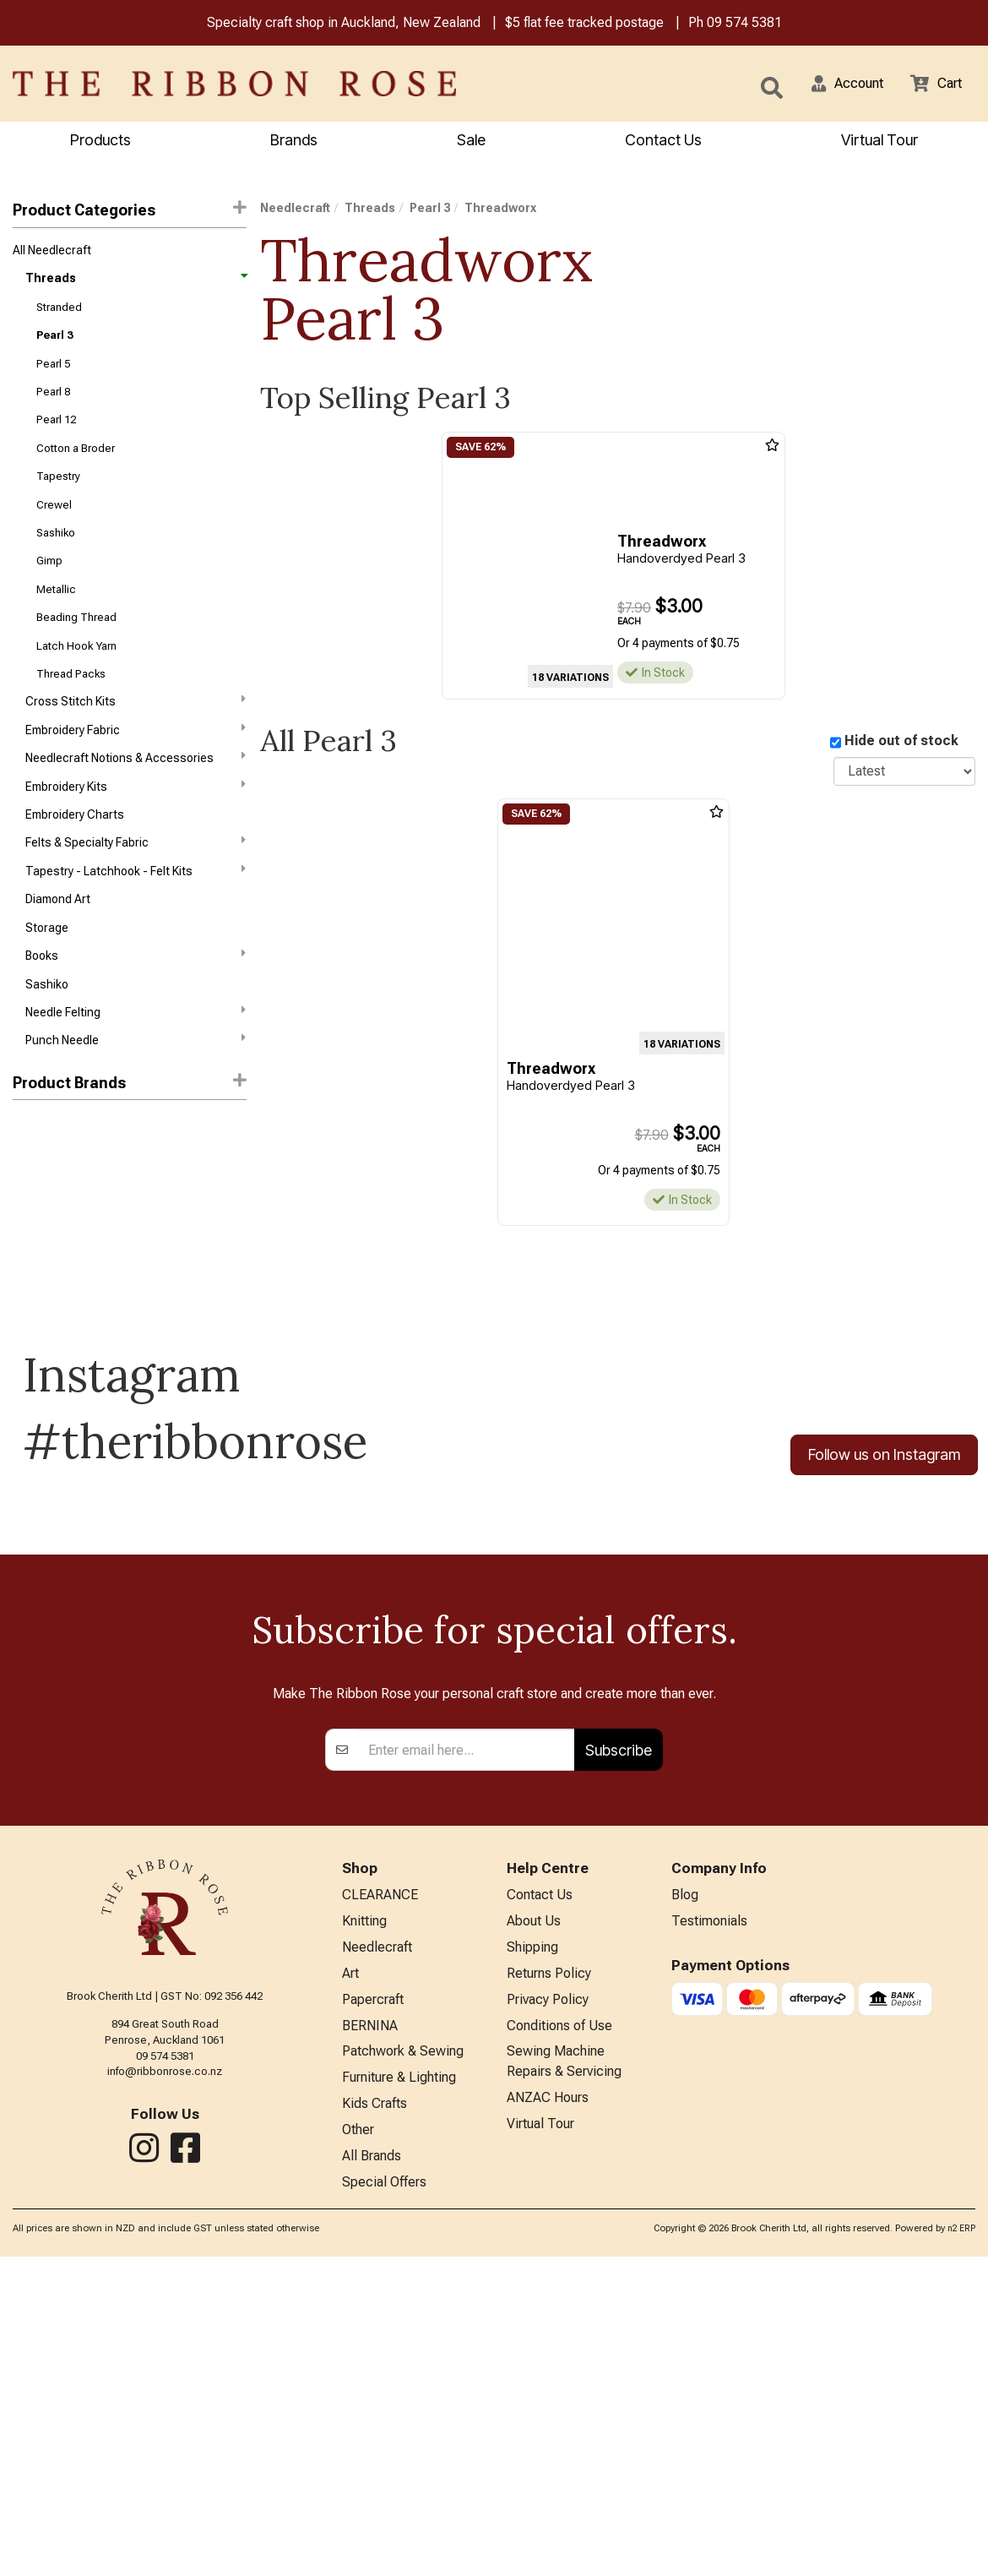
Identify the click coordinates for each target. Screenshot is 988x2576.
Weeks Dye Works (60, 1185)
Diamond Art (57, 947)
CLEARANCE (380, 2196)
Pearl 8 (53, 405)
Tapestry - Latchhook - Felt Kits (135, 916)
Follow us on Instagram (884, 1513)
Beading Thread (76, 646)
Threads (135, 284)
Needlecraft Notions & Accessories (135, 795)
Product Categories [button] (130, 211)
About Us (534, 2223)
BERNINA (370, 2335)
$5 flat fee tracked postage (584, 24)
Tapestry (58, 495)
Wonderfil (38, 1216)
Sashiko (55, 555)
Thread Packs (71, 706)
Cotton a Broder (75, 465)
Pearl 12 (56, 434)
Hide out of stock (901, 743)
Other (358, 2445)
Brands (294, 141)
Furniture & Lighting (399, 2390)
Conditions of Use (559, 2335)
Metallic (56, 616)
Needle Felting (135, 1067)
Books (135, 1007)
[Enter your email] (466, 2050)
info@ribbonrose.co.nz (164, 2370)
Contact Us (663, 141)
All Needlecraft (52, 253)
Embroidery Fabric (135, 765)
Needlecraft (295, 210)
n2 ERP (961, 2548)
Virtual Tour (540, 2440)
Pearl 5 (53, 374)
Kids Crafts (374, 2418)
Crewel (54, 526)
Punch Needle (135, 1097)
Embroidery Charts (74, 856)
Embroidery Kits (135, 826)
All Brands (371, 2473)
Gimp (49, 586)
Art (350, 2279)
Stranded (59, 314)
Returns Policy (549, 2279)
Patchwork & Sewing (403, 2363)
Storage (46, 977)
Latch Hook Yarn (76, 676)
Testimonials (709, 2223)
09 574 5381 (744, 24)
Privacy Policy (548, 2307)
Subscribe (618, 2049)
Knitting (364, 2223)
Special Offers (384, 2501)
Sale (471, 141)
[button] (837, 85)
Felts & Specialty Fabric (135, 886)
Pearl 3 (54, 344)
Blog (684, 2196)
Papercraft (373, 2307)
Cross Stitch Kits (135, 735)
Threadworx (48, 1246)
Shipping (532, 2251)
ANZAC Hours (548, 2412)
